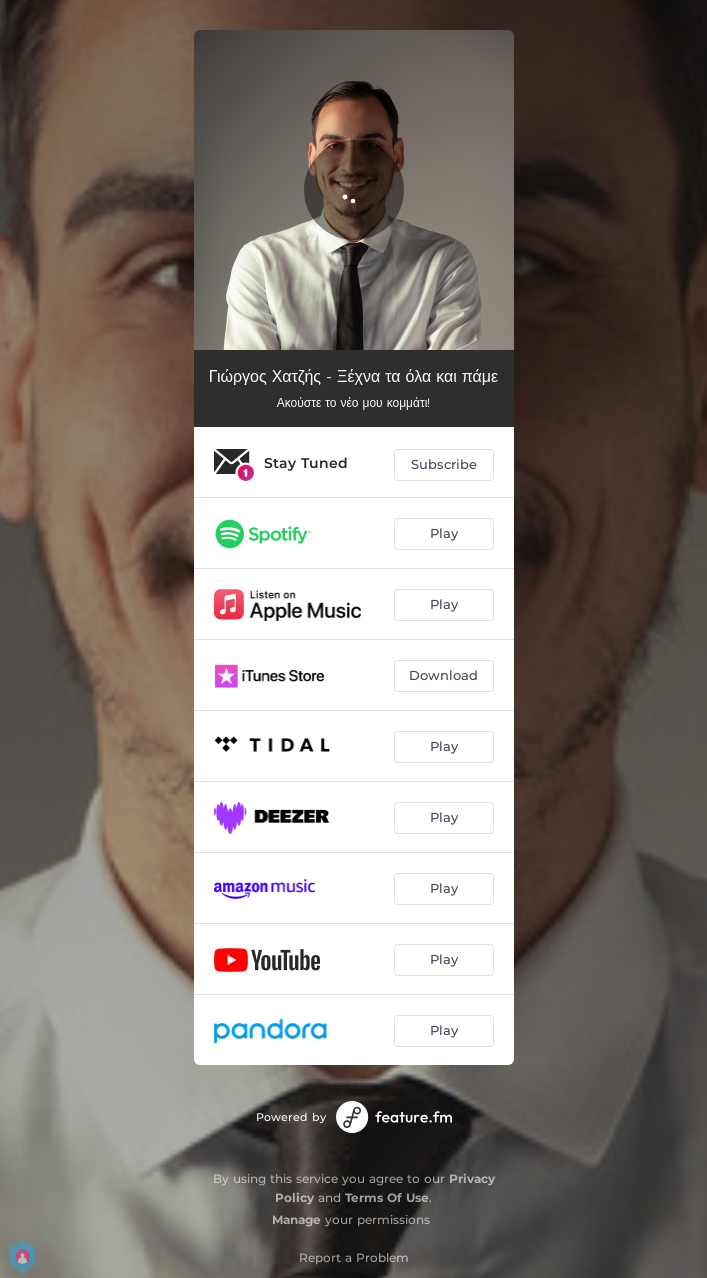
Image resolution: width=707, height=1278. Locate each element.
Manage (296, 1219)
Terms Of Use (387, 1197)
